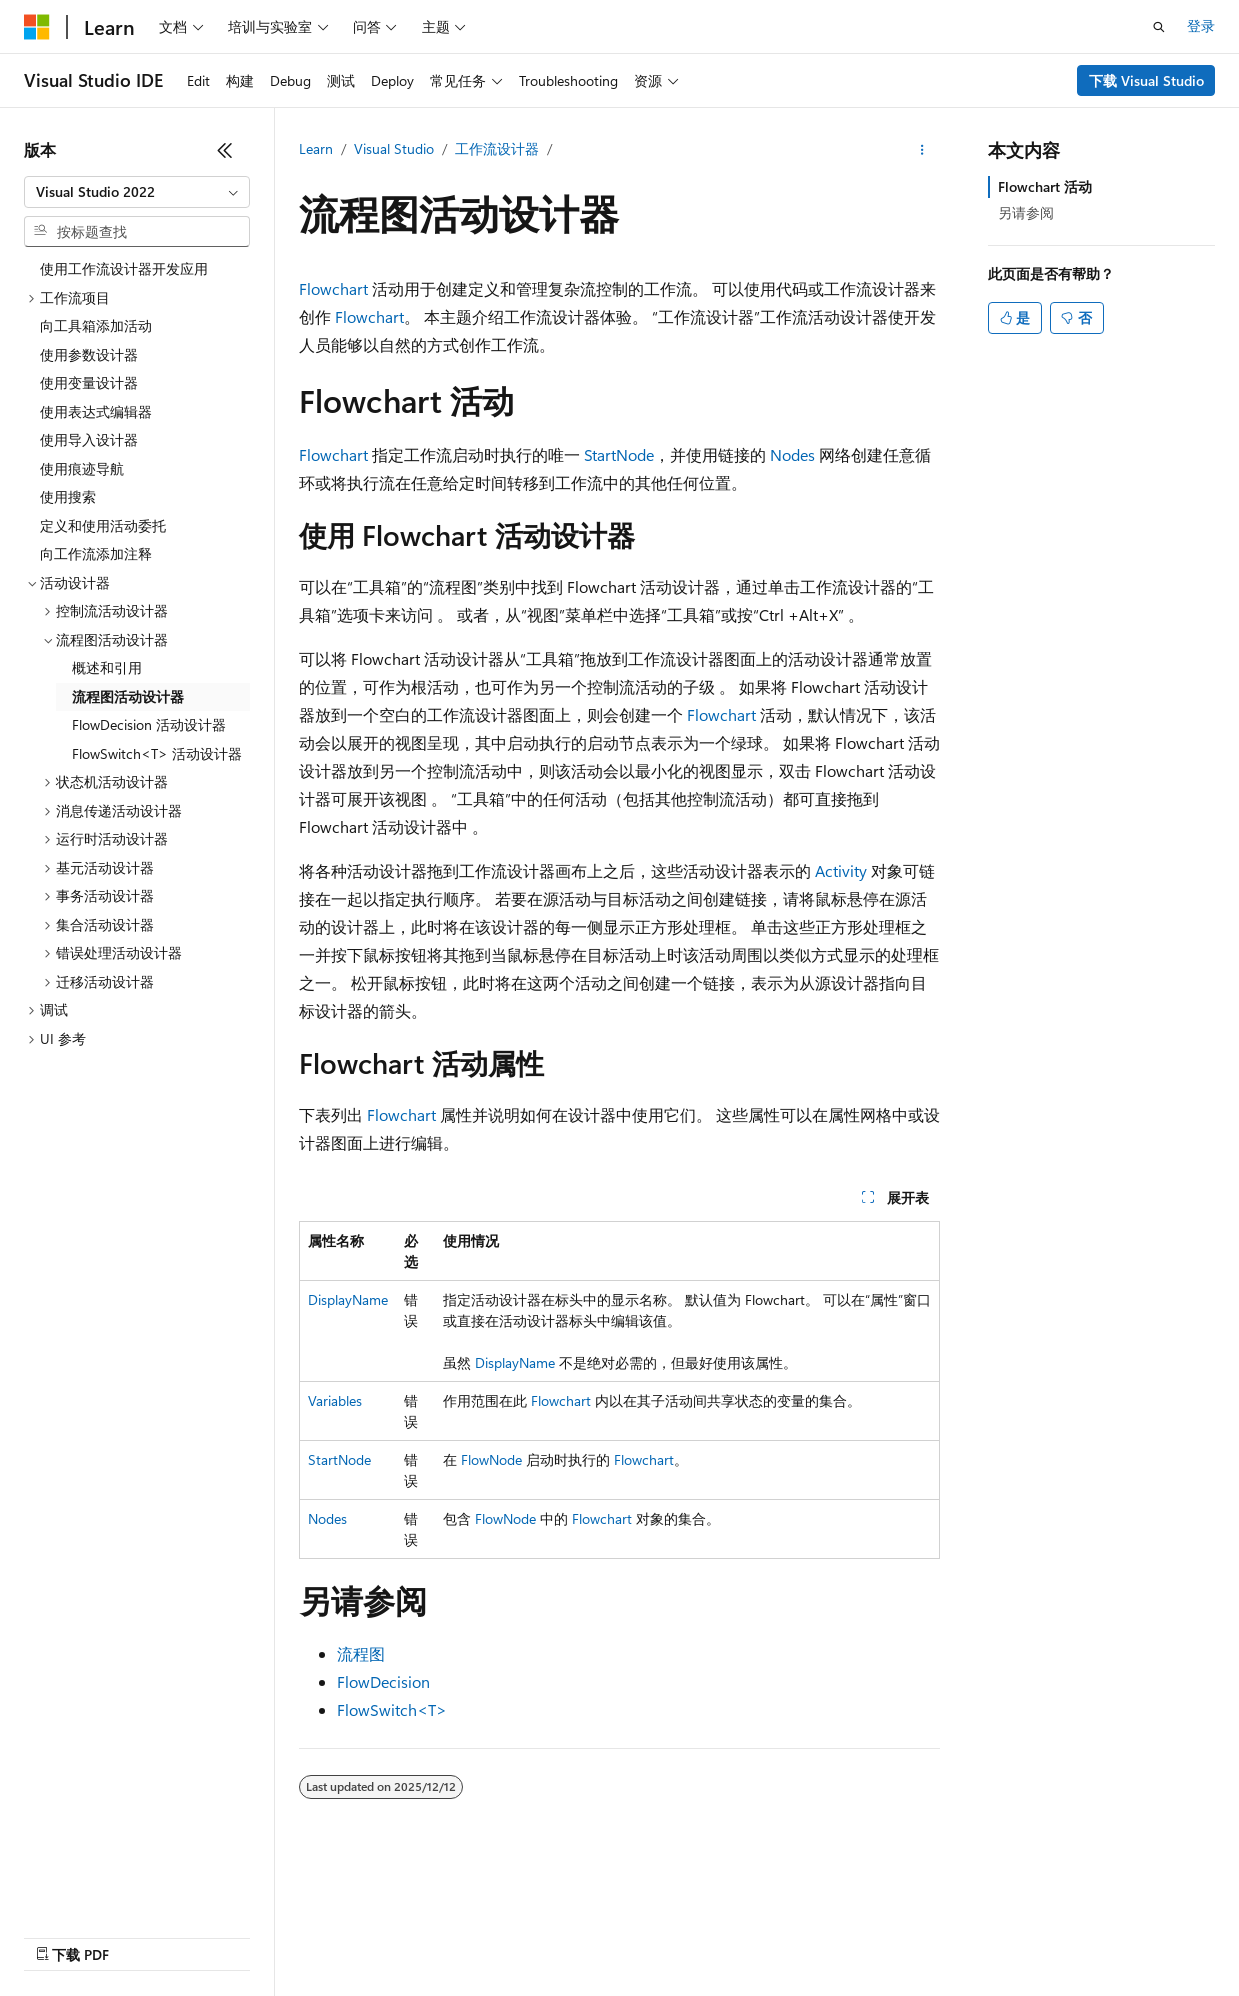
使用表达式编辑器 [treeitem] (96, 411)
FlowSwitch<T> (392, 1709)
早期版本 (149, 1935)
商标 (617, 1935)
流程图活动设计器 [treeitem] (128, 696)
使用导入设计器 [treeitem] (89, 439)
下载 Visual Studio (1146, 80)
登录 (1201, 25)
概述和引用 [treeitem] (107, 667)
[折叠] (225, 150)
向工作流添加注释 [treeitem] (96, 553)
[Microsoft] (37, 27)
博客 (215, 1935)
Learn (316, 148)
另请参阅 (1026, 212)
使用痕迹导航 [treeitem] (82, 468)
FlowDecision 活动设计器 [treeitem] (149, 724)
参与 (282, 1935)
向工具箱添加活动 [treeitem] (96, 325)
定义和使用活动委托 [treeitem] (103, 525)
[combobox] (137, 192)
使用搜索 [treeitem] (68, 496)
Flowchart (333, 288)
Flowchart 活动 (1045, 186)
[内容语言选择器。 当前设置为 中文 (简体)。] (79, 1888)
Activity (841, 870)
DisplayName (348, 1299)
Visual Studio (394, 148)
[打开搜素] (1159, 27)
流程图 (361, 1653)
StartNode (619, 454)
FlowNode (491, 1459)
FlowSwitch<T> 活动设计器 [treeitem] (157, 753)
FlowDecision (383, 1681)
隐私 (334, 1935)
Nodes (792, 454)
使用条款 (551, 1935)
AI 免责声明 (60, 1935)
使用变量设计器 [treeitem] (89, 382)
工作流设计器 (497, 148)
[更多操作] (922, 150)
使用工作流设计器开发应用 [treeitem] (124, 268)
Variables (335, 1400)
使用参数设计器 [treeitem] (89, 354)
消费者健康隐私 (435, 1935)
